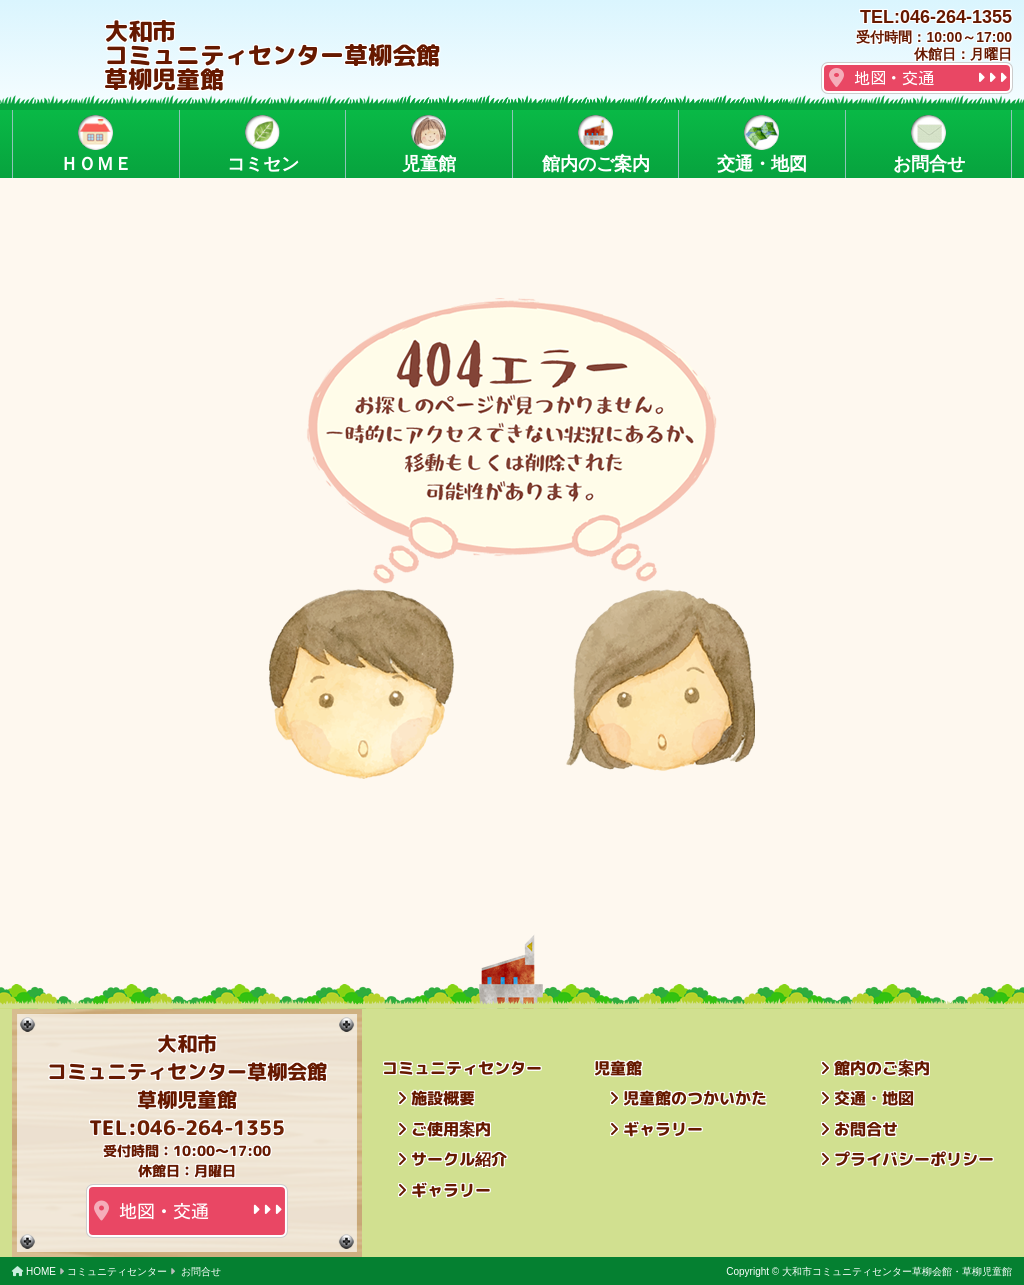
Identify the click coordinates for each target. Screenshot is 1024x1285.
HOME (41, 1271)
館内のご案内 (595, 144)
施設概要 (443, 1098)
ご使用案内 (451, 1129)
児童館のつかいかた (695, 1098)
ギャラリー (451, 1190)
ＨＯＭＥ (96, 144)
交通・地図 (762, 144)
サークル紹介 (459, 1159)
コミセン (262, 144)
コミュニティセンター (117, 1271)
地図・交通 (894, 78)
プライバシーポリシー (914, 1159)
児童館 (429, 144)
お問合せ (928, 144)
